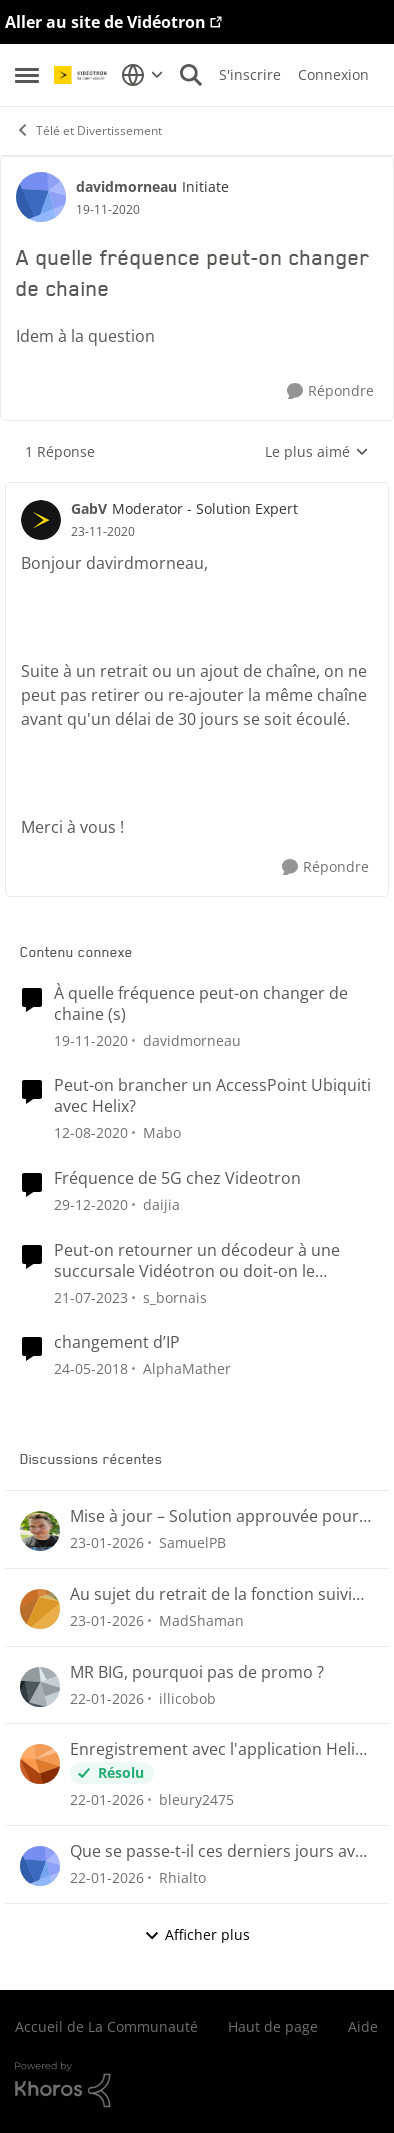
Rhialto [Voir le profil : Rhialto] (182, 1877)
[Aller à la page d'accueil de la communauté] (82, 75)
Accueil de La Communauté (106, 2026)
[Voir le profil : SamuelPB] (40, 1531)
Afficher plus (197, 1934)
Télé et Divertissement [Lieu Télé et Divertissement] (88, 130)
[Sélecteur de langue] (142, 75)
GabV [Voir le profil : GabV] (89, 508)
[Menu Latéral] (27, 75)
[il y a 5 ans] (91, 1039)
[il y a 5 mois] (107, 1542)
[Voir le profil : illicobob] (40, 1687)
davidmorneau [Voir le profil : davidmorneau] (126, 186)
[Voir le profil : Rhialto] (40, 1866)
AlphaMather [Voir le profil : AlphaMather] (187, 1368)
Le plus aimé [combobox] (317, 452)
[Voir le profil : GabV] (41, 520)
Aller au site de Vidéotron (105, 22)
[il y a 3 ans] (91, 1296)
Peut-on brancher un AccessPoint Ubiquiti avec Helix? (212, 1096)
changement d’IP (117, 1342)
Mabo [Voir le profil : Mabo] (162, 1132)
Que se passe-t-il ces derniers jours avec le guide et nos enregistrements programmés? (221, 1851)
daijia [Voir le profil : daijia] (161, 1204)
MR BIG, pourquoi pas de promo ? (197, 1672)
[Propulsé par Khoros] (197, 2085)
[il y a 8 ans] (91, 1368)
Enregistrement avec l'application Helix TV (216, 1749)
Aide (363, 2026)
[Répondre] (330, 391)
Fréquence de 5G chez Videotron (177, 1178)
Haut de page (273, 2026)
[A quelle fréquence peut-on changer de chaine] (103, 532)
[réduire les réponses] (197, 492)
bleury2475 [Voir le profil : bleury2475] (196, 1799)
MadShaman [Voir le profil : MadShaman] (201, 1620)
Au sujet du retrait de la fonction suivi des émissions (211, 1594)
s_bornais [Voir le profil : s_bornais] (175, 1296)
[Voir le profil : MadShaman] (40, 1609)
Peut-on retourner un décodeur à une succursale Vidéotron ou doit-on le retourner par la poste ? (197, 1261)
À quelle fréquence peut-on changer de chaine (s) (201, 1004)
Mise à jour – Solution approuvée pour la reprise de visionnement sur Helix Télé (214, 1516)
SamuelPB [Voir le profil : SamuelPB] (192, 1542)
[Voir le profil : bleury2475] (40, 1764)
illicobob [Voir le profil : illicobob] (187, 1697)
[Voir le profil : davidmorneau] (41, 197)
